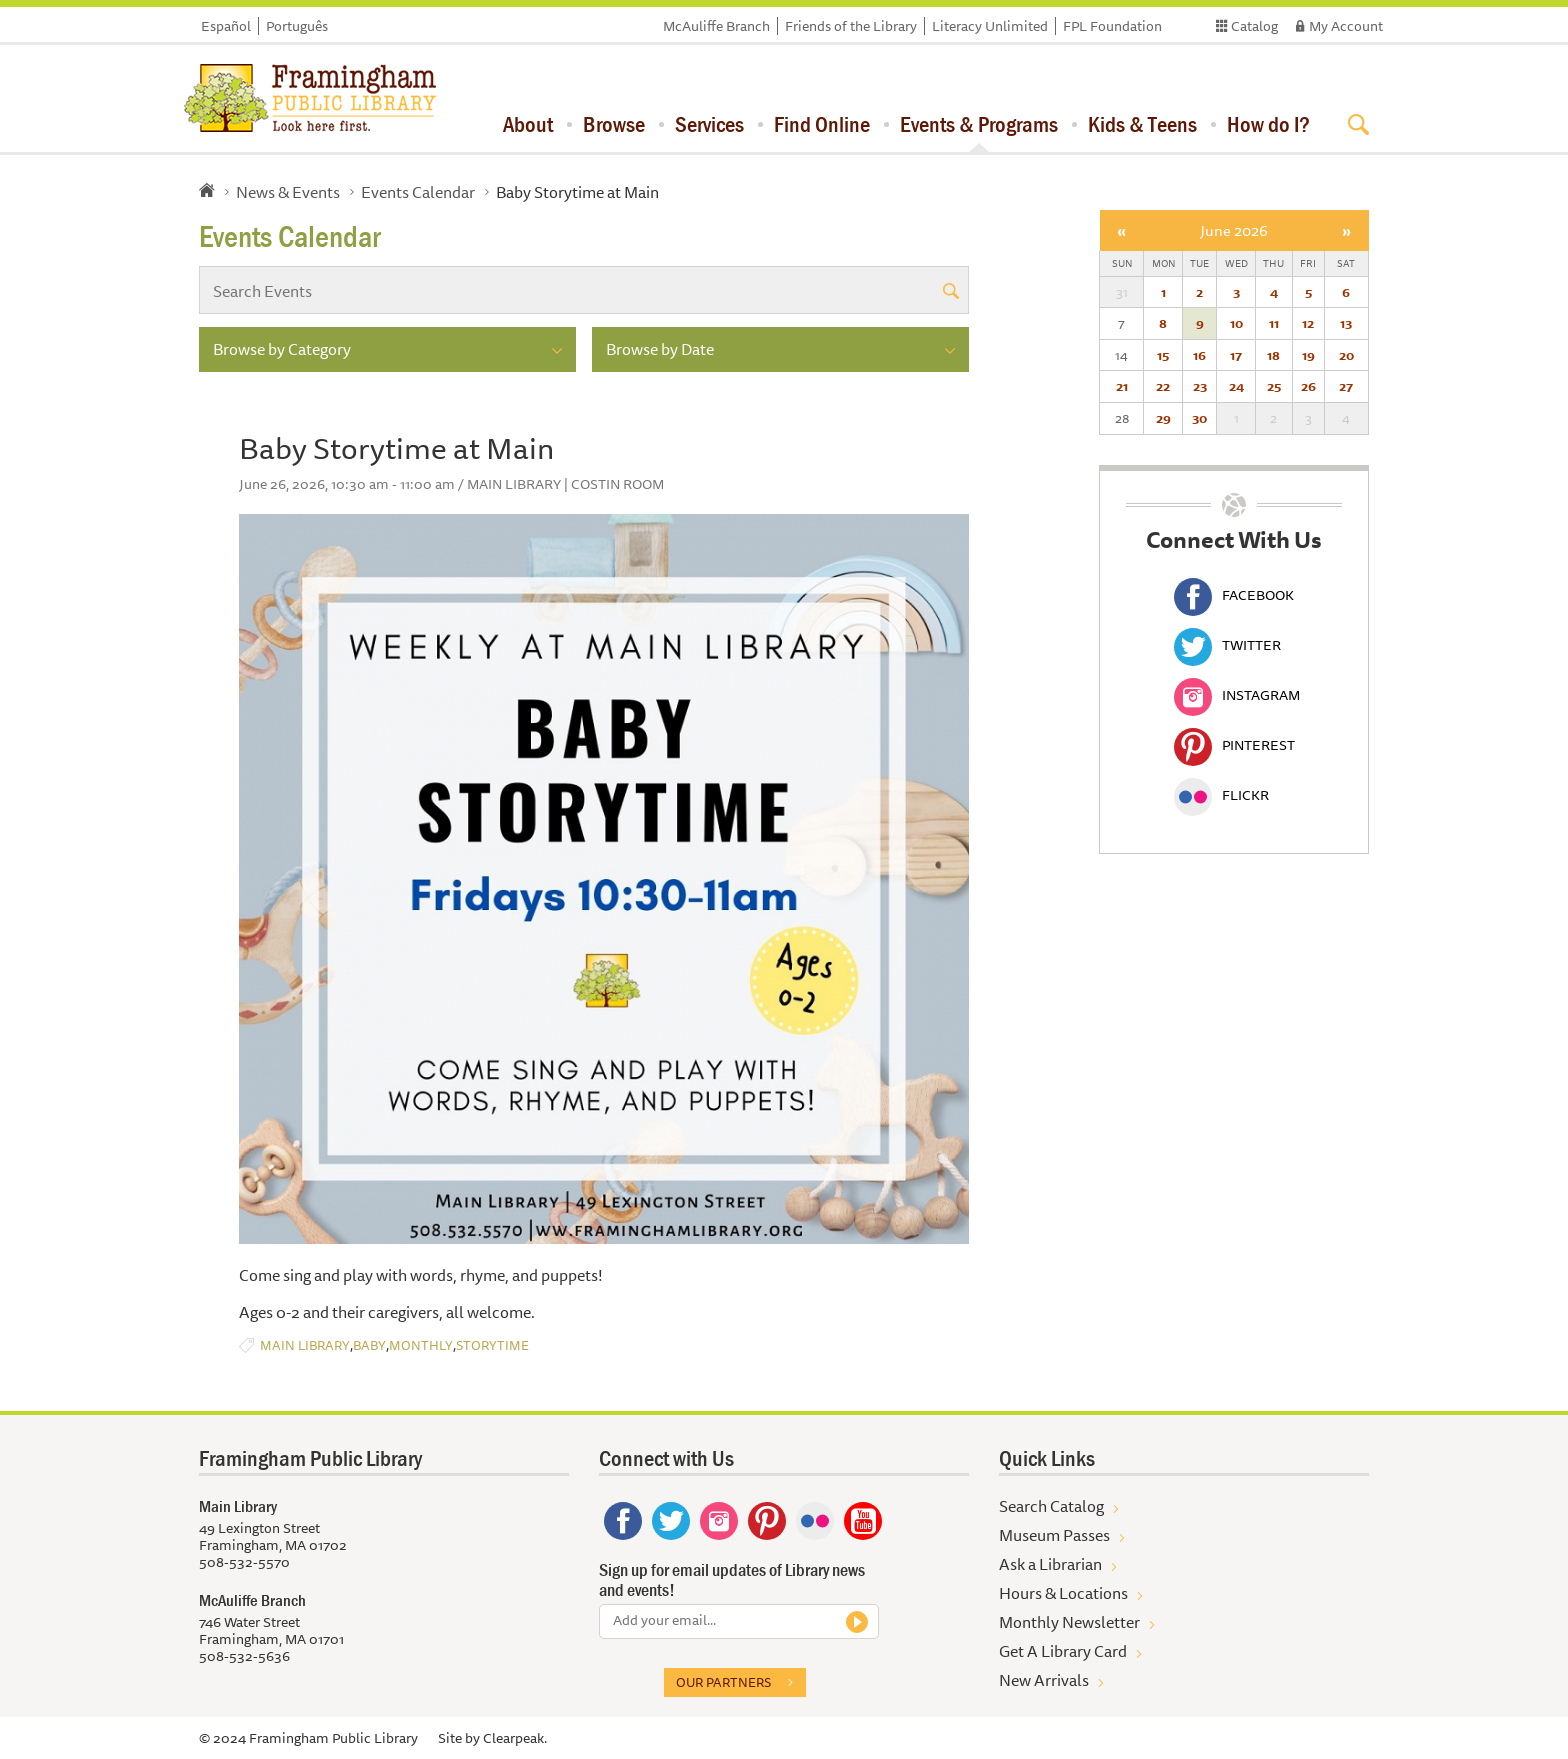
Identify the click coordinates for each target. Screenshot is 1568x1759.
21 (1122, 386)
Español (226, 26)
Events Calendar (418, 192)
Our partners (723, 1682)
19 (1308, 355)
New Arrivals (1044, 1680)
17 (1236, 355)
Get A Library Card (1063, 1651)
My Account (1346, 26)
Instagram (1237, 695)
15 (1163, 355)
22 (1163, 386)
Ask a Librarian (1050, 1564)
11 (1274, 323)
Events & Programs (979, 124)
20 (1346, 355)
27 (1346, 386)
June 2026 (1234, 230)
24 (1236, 386)
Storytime (492, 1345)
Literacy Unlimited (990, 26)
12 (1308, 323)
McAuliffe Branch (716, 26)
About (528, 124)
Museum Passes (1054, 1535)
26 (1308, 386)
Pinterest (1234, 745)
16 (1199, 355)
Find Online (822, 124)
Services (709, 124)
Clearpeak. (515, 1738)
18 (1273, 355)
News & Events (288, 192)
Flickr (1221, 795)
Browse (614, 124)
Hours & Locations (1063, 1593)
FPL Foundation (1112, 26)
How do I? (1268, 124)
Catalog (1254, 26)
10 (1236, 323)
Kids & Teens (1142, 124)
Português (297, 26)
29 (1163, 418)
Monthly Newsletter (1069, 1622)
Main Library (305, 1345)
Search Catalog (1051, 1506)
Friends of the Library (851, 26)
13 (1346, 323)
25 (1274, 386)
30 (1199, 418)
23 (1200, 386)
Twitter (1227, 645)
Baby (369, 1345)
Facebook (1234, 595)
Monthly (421, 1345)
